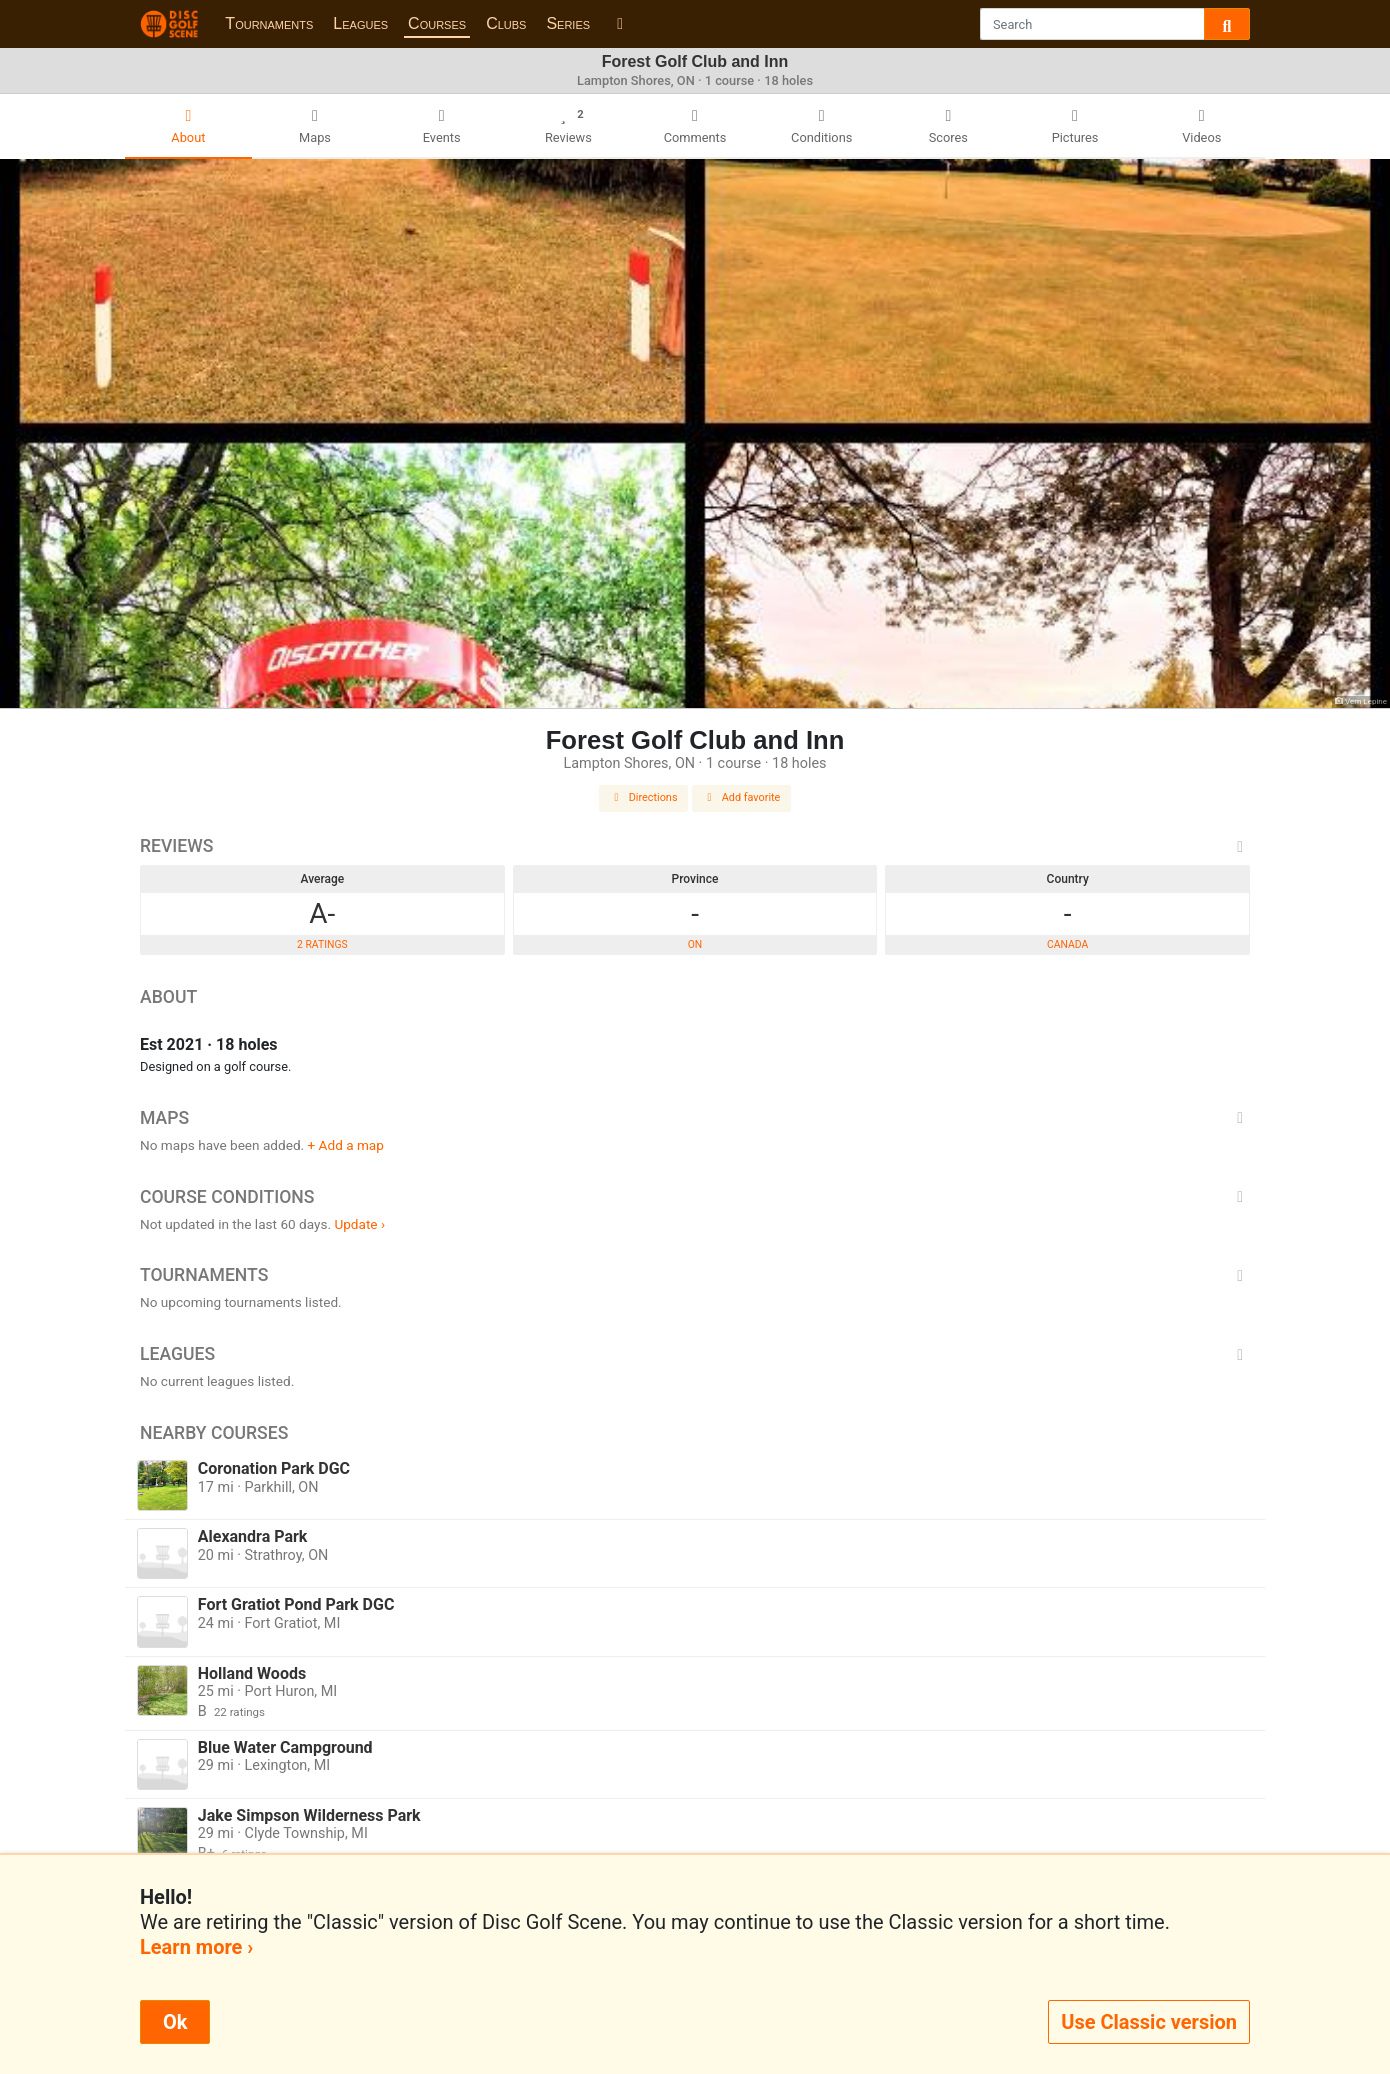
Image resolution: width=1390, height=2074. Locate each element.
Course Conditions (695, 1197)
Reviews (695, 846)
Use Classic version (1149, 2022)
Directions (644, 797)
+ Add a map (346, 1145)
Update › (359, 1224)
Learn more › (196, 1947)
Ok (175, 2022)
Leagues (360, 23)
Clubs (506, 23)
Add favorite (742, 797)
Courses (437, 23)
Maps (695, 1118)
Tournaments (269, 23)
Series (568, 23)
